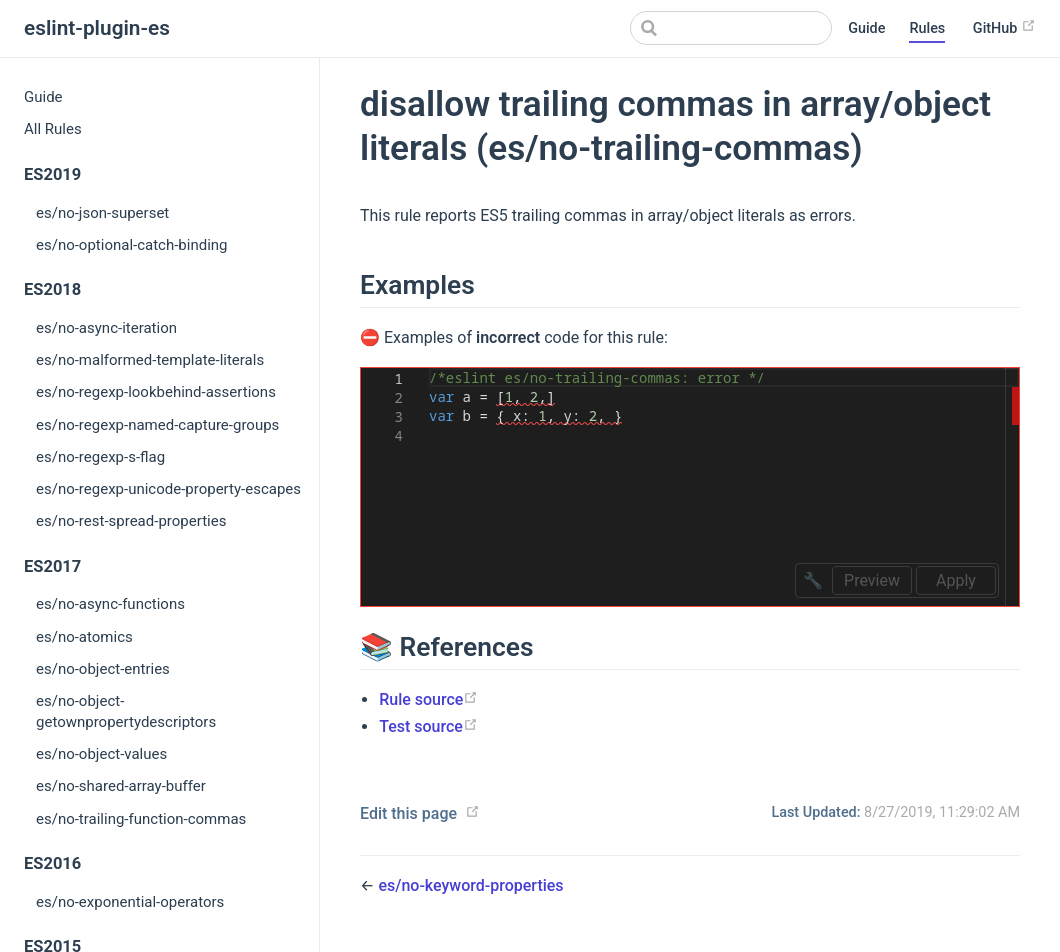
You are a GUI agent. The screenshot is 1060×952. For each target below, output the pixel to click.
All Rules (53, 129)
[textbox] (429, 368)
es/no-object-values (101, 754)
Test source (428, 726)
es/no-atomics (84, 637)
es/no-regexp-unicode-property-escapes (168, 489)
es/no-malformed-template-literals (150, 360)
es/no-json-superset (102, 213)
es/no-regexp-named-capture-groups (157, 425)
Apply (956, 580)
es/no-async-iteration (106, 328)
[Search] (731, 28)
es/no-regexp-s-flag (100, 457)
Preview (872, 580)
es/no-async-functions (110, 604)
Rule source (428, 699)
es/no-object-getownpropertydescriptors (126, 711)
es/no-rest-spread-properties (131, 521)
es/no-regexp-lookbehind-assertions (156, 392)
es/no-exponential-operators (130, 902)
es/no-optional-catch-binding (132, 245)
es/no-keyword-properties (470, 885)
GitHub (1004, 27)
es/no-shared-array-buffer (121, 786)
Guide (866, 28)
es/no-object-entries (103, 669)
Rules (927, 28)
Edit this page (408, 813)
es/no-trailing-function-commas (141, 819)
